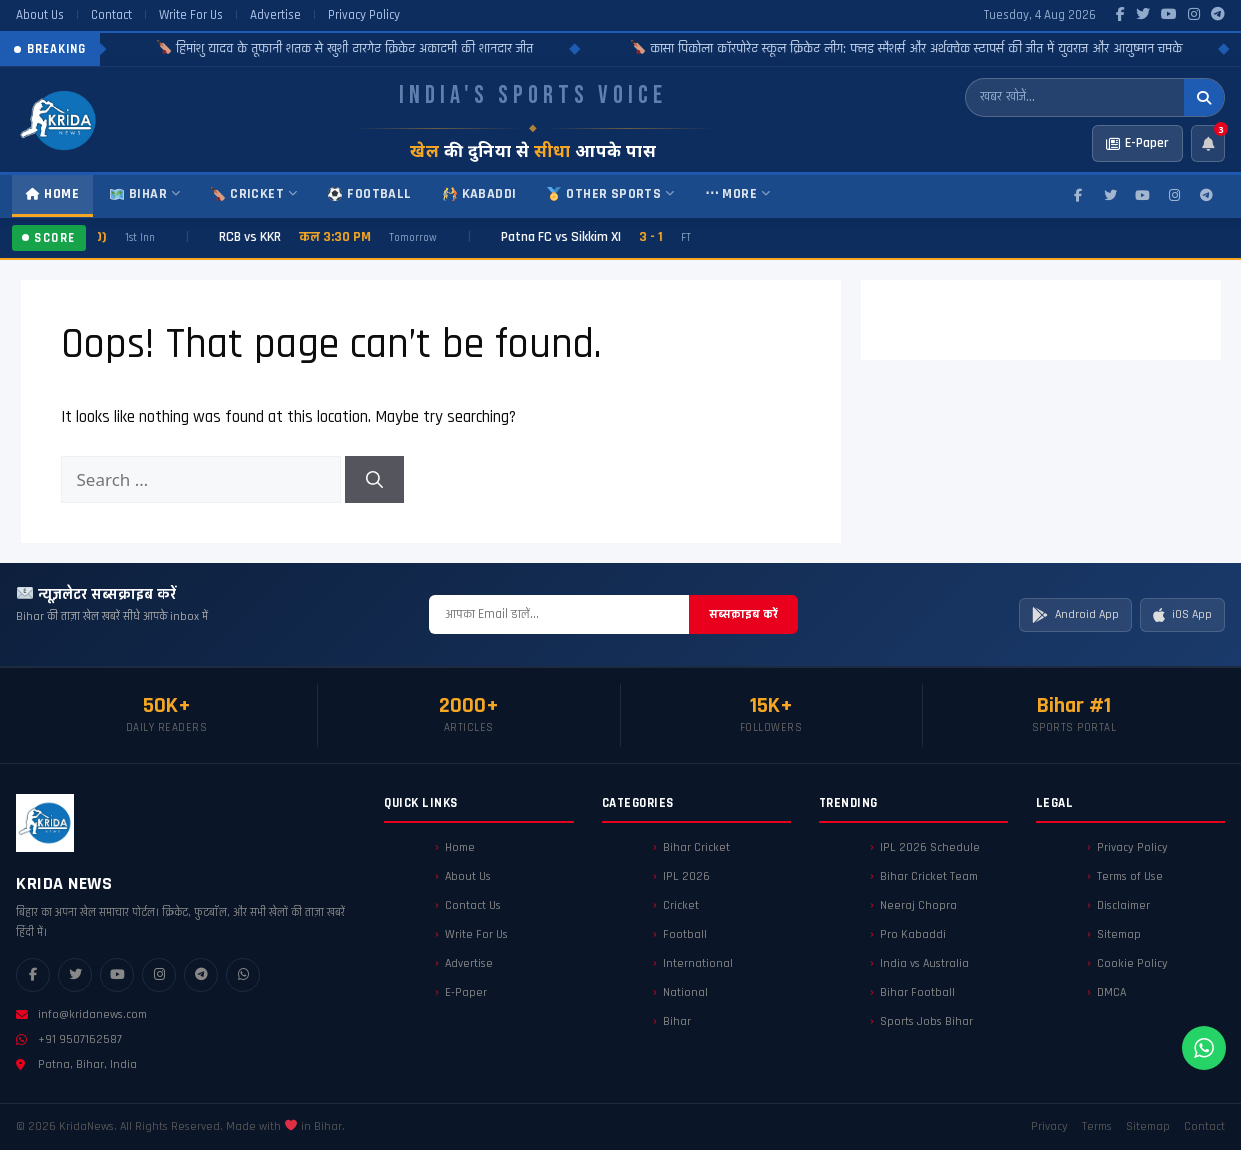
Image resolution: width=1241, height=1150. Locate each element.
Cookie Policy (1132, 963)
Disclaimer (1123, 905)
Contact (111, 15)
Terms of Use (1130, 876)
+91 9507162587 (69, 1039)
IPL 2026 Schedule (930, 847)
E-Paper (466, 992)
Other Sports (610, 194)
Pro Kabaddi (913, 934)
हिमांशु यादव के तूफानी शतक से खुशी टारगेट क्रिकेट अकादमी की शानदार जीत (394, 49)
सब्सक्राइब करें (743, 614)
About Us (40, 15)
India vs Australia (924, 963)
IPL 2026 (686, 876)
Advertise (275, 15)
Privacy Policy (364, 15)
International (698, 963)
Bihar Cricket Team (929, 876)
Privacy (1049, 1126)
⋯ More (738, 194)
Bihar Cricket (696, 847)
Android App (1075, 615)
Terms (1097, 1126)
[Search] (374, 480)
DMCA (1111, 992)
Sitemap (1119, 934)
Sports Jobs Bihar (926, 1021)
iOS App (1182, 615)
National (685, 992)
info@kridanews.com (81, 1014)
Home (52, 194)
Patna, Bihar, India (76, 1064)
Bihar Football (917, 992)
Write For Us (191, 15)
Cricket (254, 194)
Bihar (145, 194)
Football (369, 194)
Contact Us (473, 905)
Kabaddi (480, 194)
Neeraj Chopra (918, 905)
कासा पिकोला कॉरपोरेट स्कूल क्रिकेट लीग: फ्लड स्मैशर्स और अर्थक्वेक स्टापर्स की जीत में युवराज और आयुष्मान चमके (956, 49)
